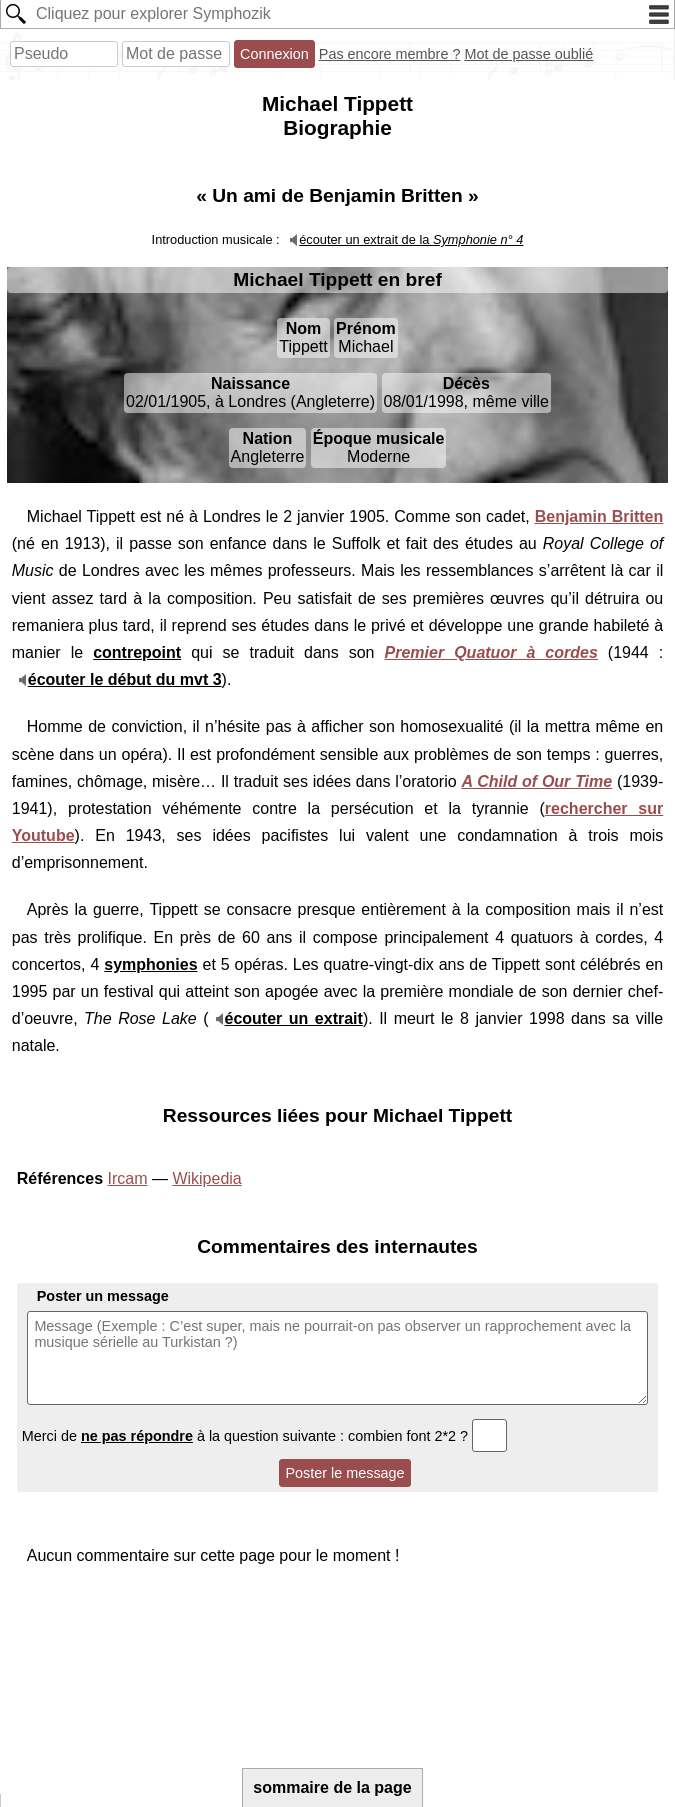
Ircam (127, 1178)
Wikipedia (206, 1178)
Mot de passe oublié (528, 54)
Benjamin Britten (599, 516)
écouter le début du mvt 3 (125, 679)
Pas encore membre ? (390, 54)
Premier (491, 652)
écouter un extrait (294, 1018)
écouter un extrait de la (411, 239)
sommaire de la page (332, 1787)
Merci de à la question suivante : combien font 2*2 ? (264, 1436)
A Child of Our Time (536, 781)
